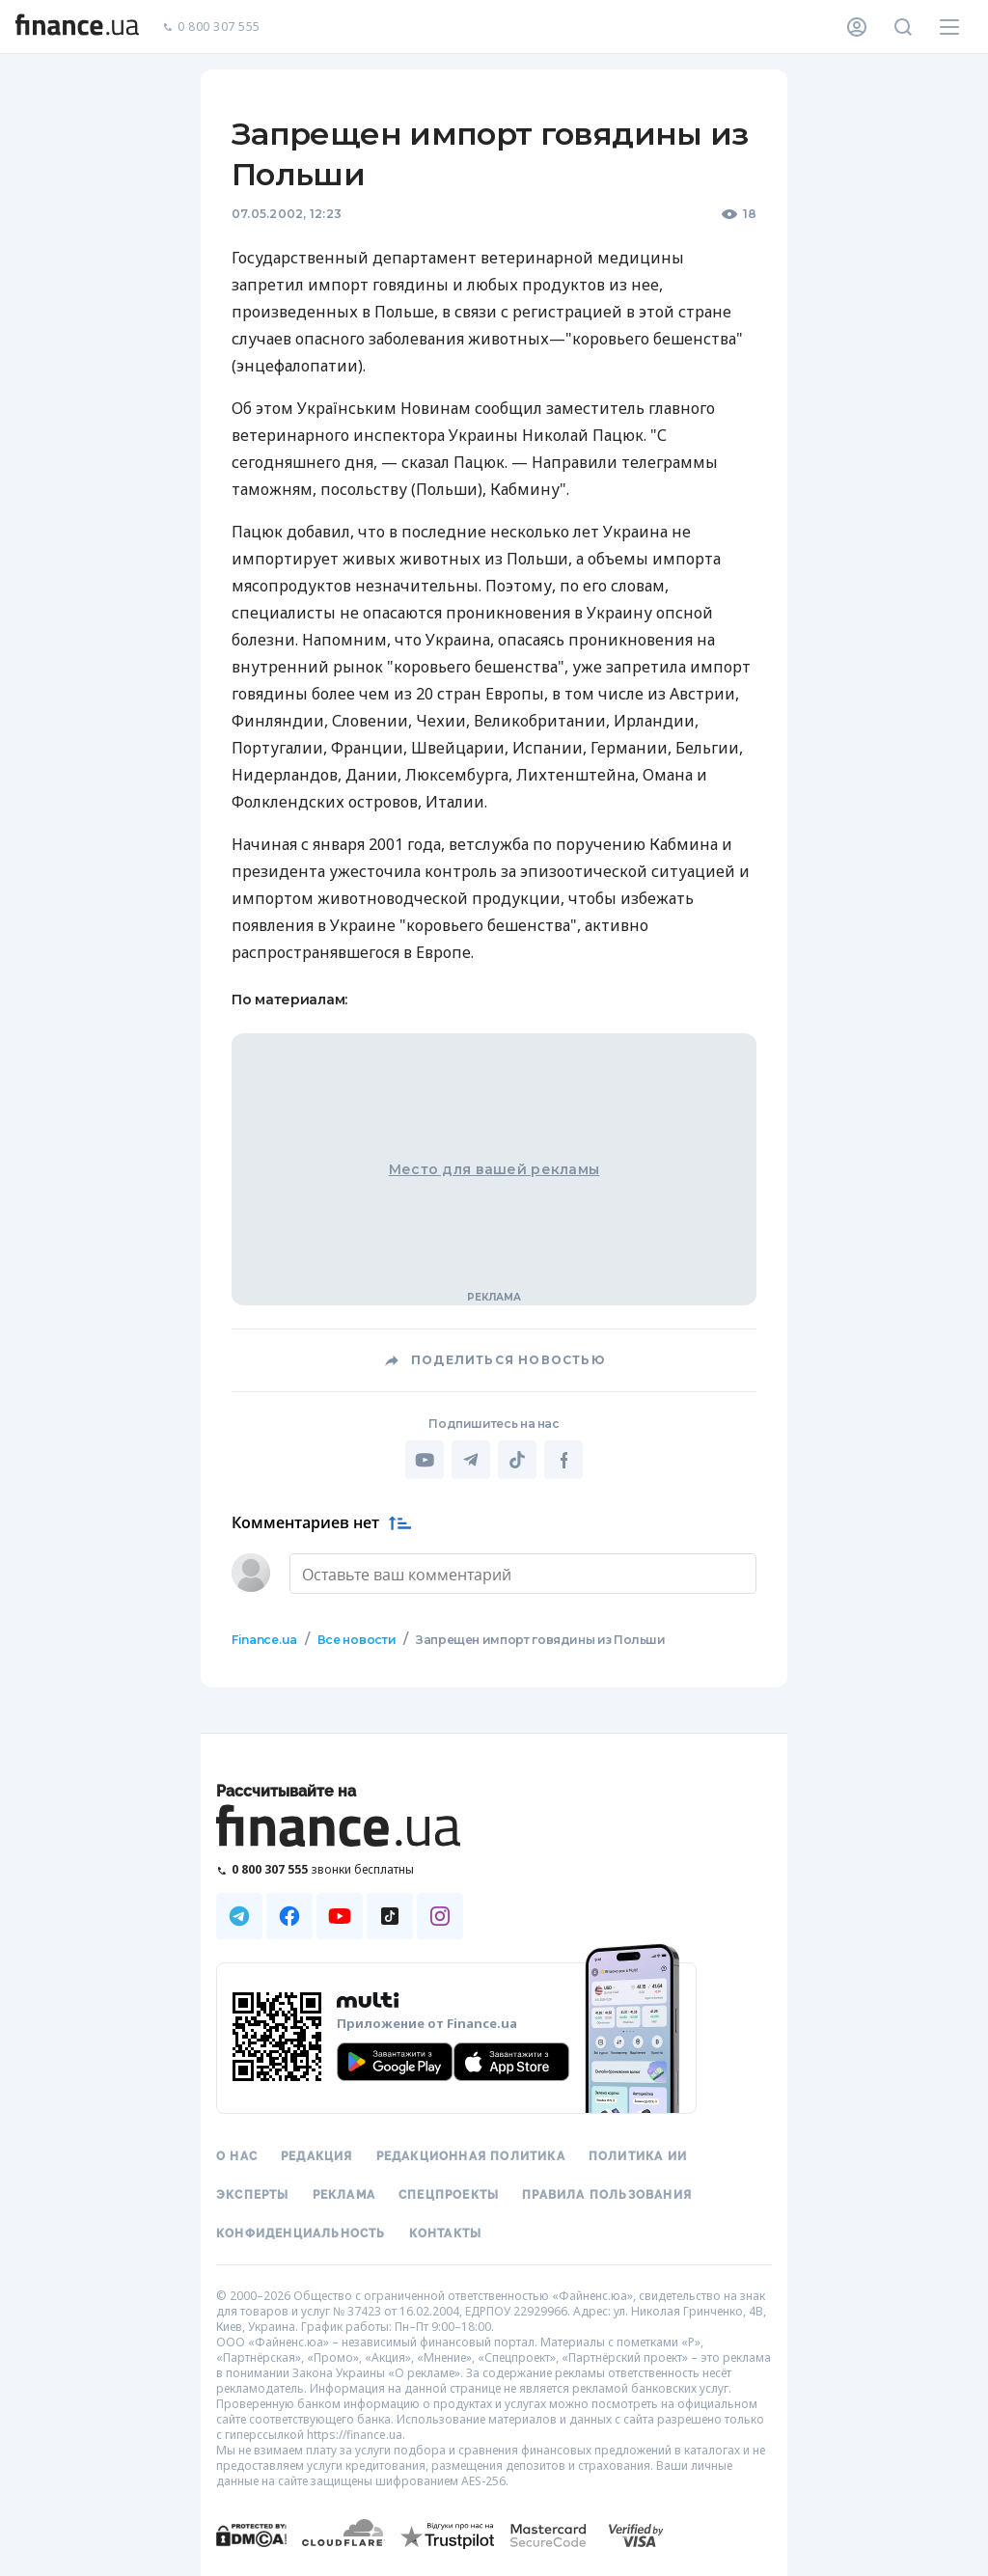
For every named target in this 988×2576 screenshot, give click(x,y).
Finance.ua (264, 1638)
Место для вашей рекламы (494, 1169)
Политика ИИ (638, 2154)
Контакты (445, 2231)
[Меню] (949, 27)
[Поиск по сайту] (903, 27)
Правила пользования (607, 2193)
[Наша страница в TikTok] (390, 1914)
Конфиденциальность (301, 2231)
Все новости (355, 1638)
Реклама (344, 2193)
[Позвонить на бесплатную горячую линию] (339, 1867)
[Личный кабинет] (857, 27)
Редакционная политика (470, 2154)
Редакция (317, 2154)
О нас (237, 2154)
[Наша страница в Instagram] (440, 1914)
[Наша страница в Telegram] (239, 1914)
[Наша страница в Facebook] (289, 1914)
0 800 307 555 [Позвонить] (211, 27)
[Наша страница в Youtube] (339, 1914)
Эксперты (252, 2193)
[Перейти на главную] (77, 27)
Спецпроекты (448, 2193)
